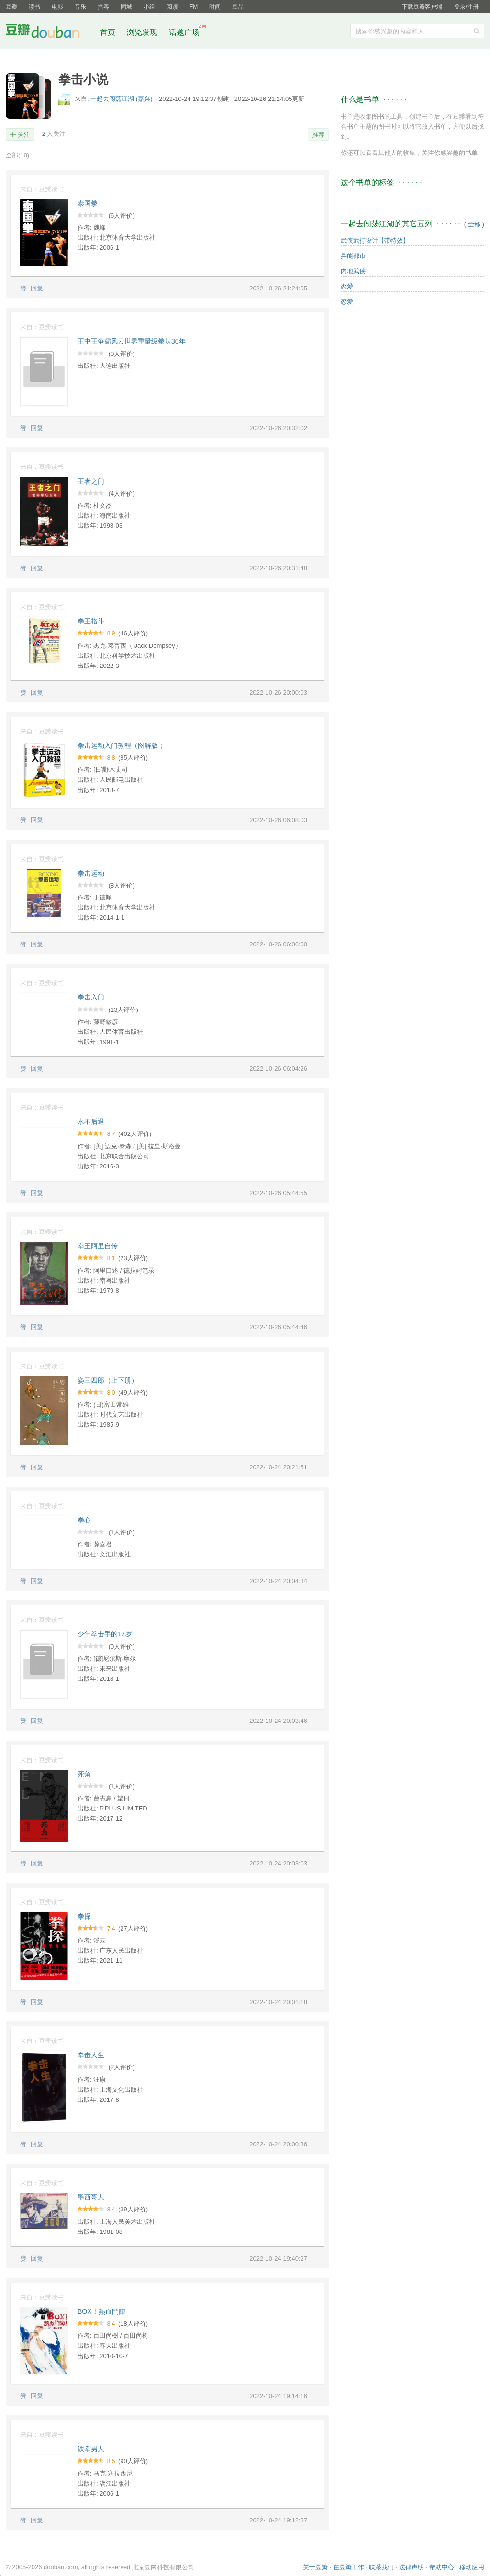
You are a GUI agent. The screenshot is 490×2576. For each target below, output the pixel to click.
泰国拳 (88, 203)
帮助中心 (441, 2567)
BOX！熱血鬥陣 (101, 2311)
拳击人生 (91, 2055)
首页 (107, 32)
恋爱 (347, 286)
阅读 (172, 6)
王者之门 (91, 481)
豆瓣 (11, 6)
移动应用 (471, 2567)
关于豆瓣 (315, 2567)
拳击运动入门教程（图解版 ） (122, 745)
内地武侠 (353, 271)
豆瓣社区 (50, 32)
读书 (34, 6)
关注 (24, 134)
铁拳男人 (91, 2449)
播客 (103, 6)
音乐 (80, 6)
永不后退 (91, 1121)
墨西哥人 (91, 2197)
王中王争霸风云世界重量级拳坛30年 (132, 341)
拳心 (84, 1520)
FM (193, 6)
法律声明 (411, 2567)
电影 (57, 6)
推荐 (318, 134)
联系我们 (381, 2567)
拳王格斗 (91, 621)
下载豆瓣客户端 (422, 6)
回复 (37, 288)
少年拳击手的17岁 (105, 1634)
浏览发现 (143, 32)
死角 (84, 1774)
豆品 (238, 6)
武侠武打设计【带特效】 (375, 240)
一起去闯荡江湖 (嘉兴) (122, 98)
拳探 (84, 1916)
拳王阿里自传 (98, 1246)
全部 (17, 155)
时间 (215, 6)
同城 (126, 6)
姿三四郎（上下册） (108, 1380)
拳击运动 (91, 873)
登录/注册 (466, 6)
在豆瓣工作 (348, 2567)
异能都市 (353, 255)
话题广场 (184, 32)
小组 (149, 6)
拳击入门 (91, 997)
